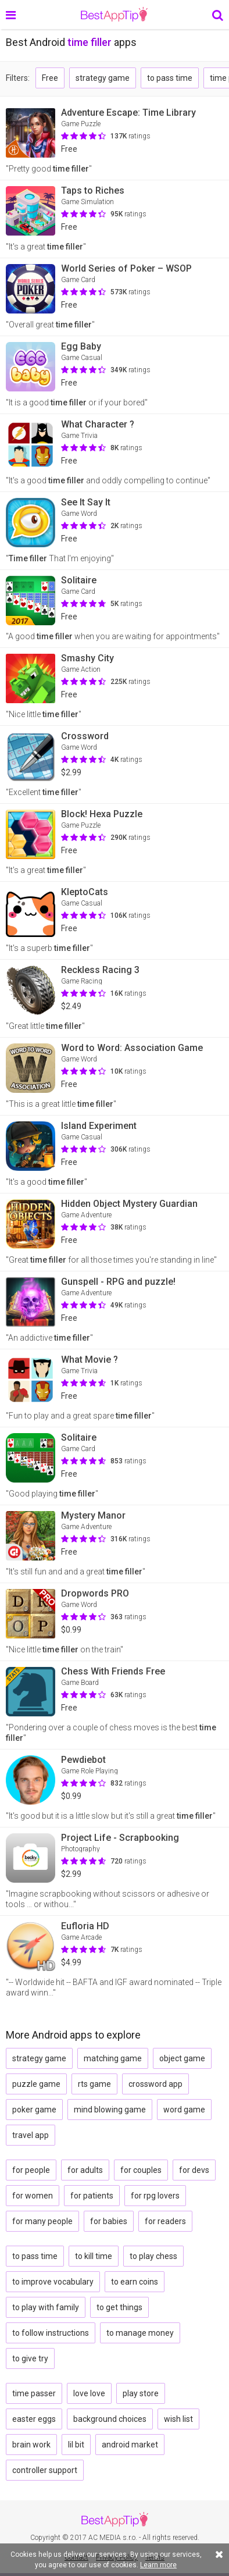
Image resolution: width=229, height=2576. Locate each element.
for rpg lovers (155, 2195)
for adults (85, 2170)
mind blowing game (110, 2109)
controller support (44, 2470)
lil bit (76, 2444)
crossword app (155, 2084)
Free (50, 78)
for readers (165, 2221)
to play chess (153, 2256)
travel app (30, 2135)
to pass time (169, 78)
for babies (108, 2221)
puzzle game (36, 2084)
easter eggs (34, 2419)
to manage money (140, 2333)
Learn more (158, 2565)
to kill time (93, 2256)
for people (31, 2170)
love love (89, 2393)
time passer (34, 2393)
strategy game (103, 78)
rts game (94, 2084)
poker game (34, 2109)
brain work (31, 2444)
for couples (141, 2170)
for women (32, 2195)
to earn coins (134, 2281)
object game (182, 2058)
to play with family (45, 2307)
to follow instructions (50, 2333)
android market (130, 2444)
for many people (42, 2221)
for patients (91, 2195)
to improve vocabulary (53, 2281)
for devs (194, 2170)
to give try (30, 2358)
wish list (178, 2419)
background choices (109, 2419)
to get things (119, 2307)
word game (184, 2109)
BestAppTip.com (114, 14)
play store (141, 2393)
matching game (113, 2058)
